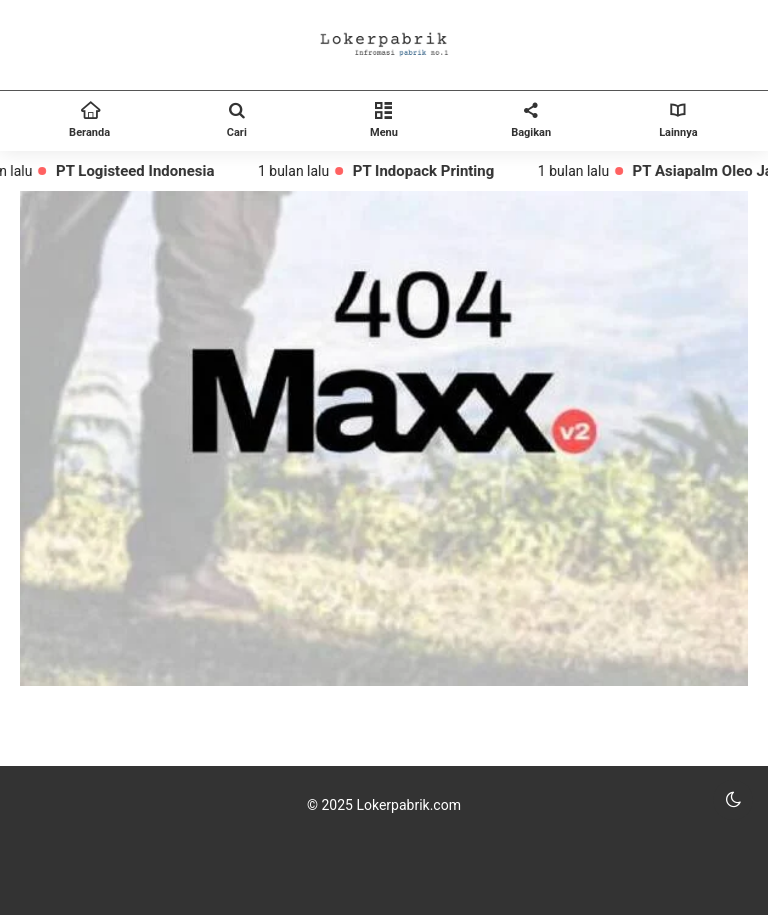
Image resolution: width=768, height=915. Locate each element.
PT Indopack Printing (428, 171)
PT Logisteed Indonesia (139, 171)
